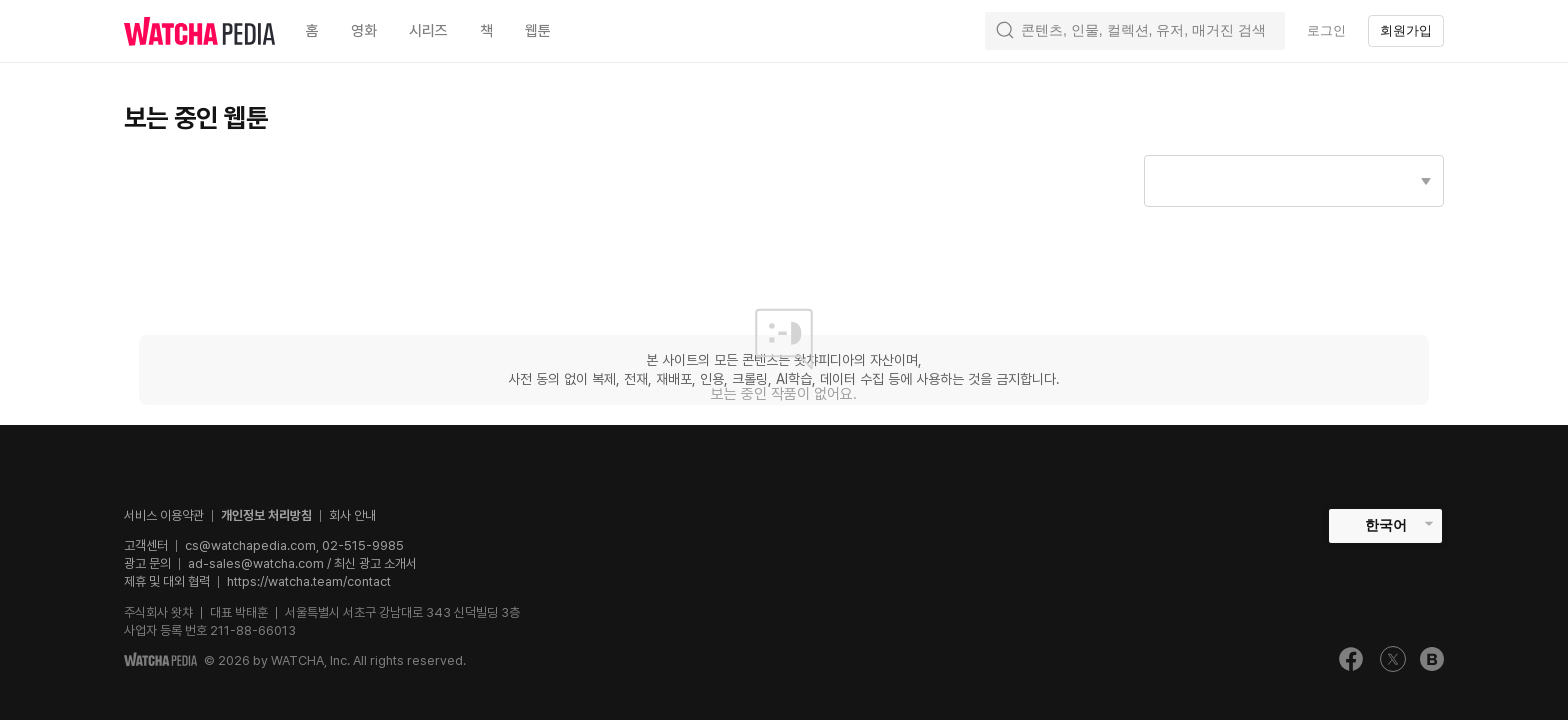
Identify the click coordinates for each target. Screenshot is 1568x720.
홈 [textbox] (312, 31)
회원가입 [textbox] (1406, 30)
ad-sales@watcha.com (256, 563)
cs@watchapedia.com (294, 545)
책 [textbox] (486, 31)
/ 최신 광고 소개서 (370, 563)
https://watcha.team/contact (309, 581)
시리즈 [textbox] (428, 31)
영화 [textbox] (364, 31)
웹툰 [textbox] (538, 31)
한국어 (1386, 525)
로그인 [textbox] (1326, 30)
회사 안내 (352, 515)
